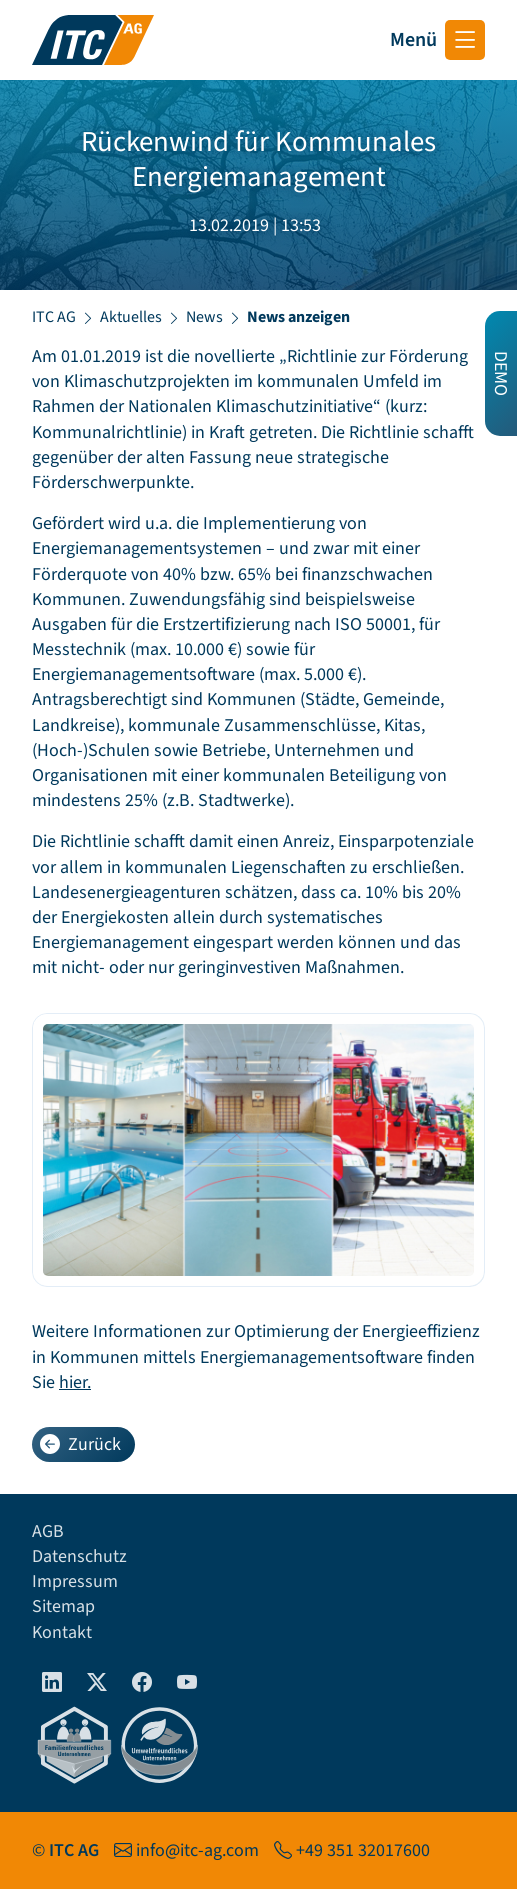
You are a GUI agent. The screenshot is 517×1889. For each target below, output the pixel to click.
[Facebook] (142, 1684)
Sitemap (63, 1606)
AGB (48, 1531)
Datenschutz (79, 1556)
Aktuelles (131, 317)
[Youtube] (187, 1684)
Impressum (75, 1581)
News (204, 317)
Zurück (80, 1444)
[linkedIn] (52, 1684)
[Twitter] (97, 1684)
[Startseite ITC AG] (93, 40)
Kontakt (62, 1632)
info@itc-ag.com (197, 1850)
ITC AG (54, 317)
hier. (75, 1382)
